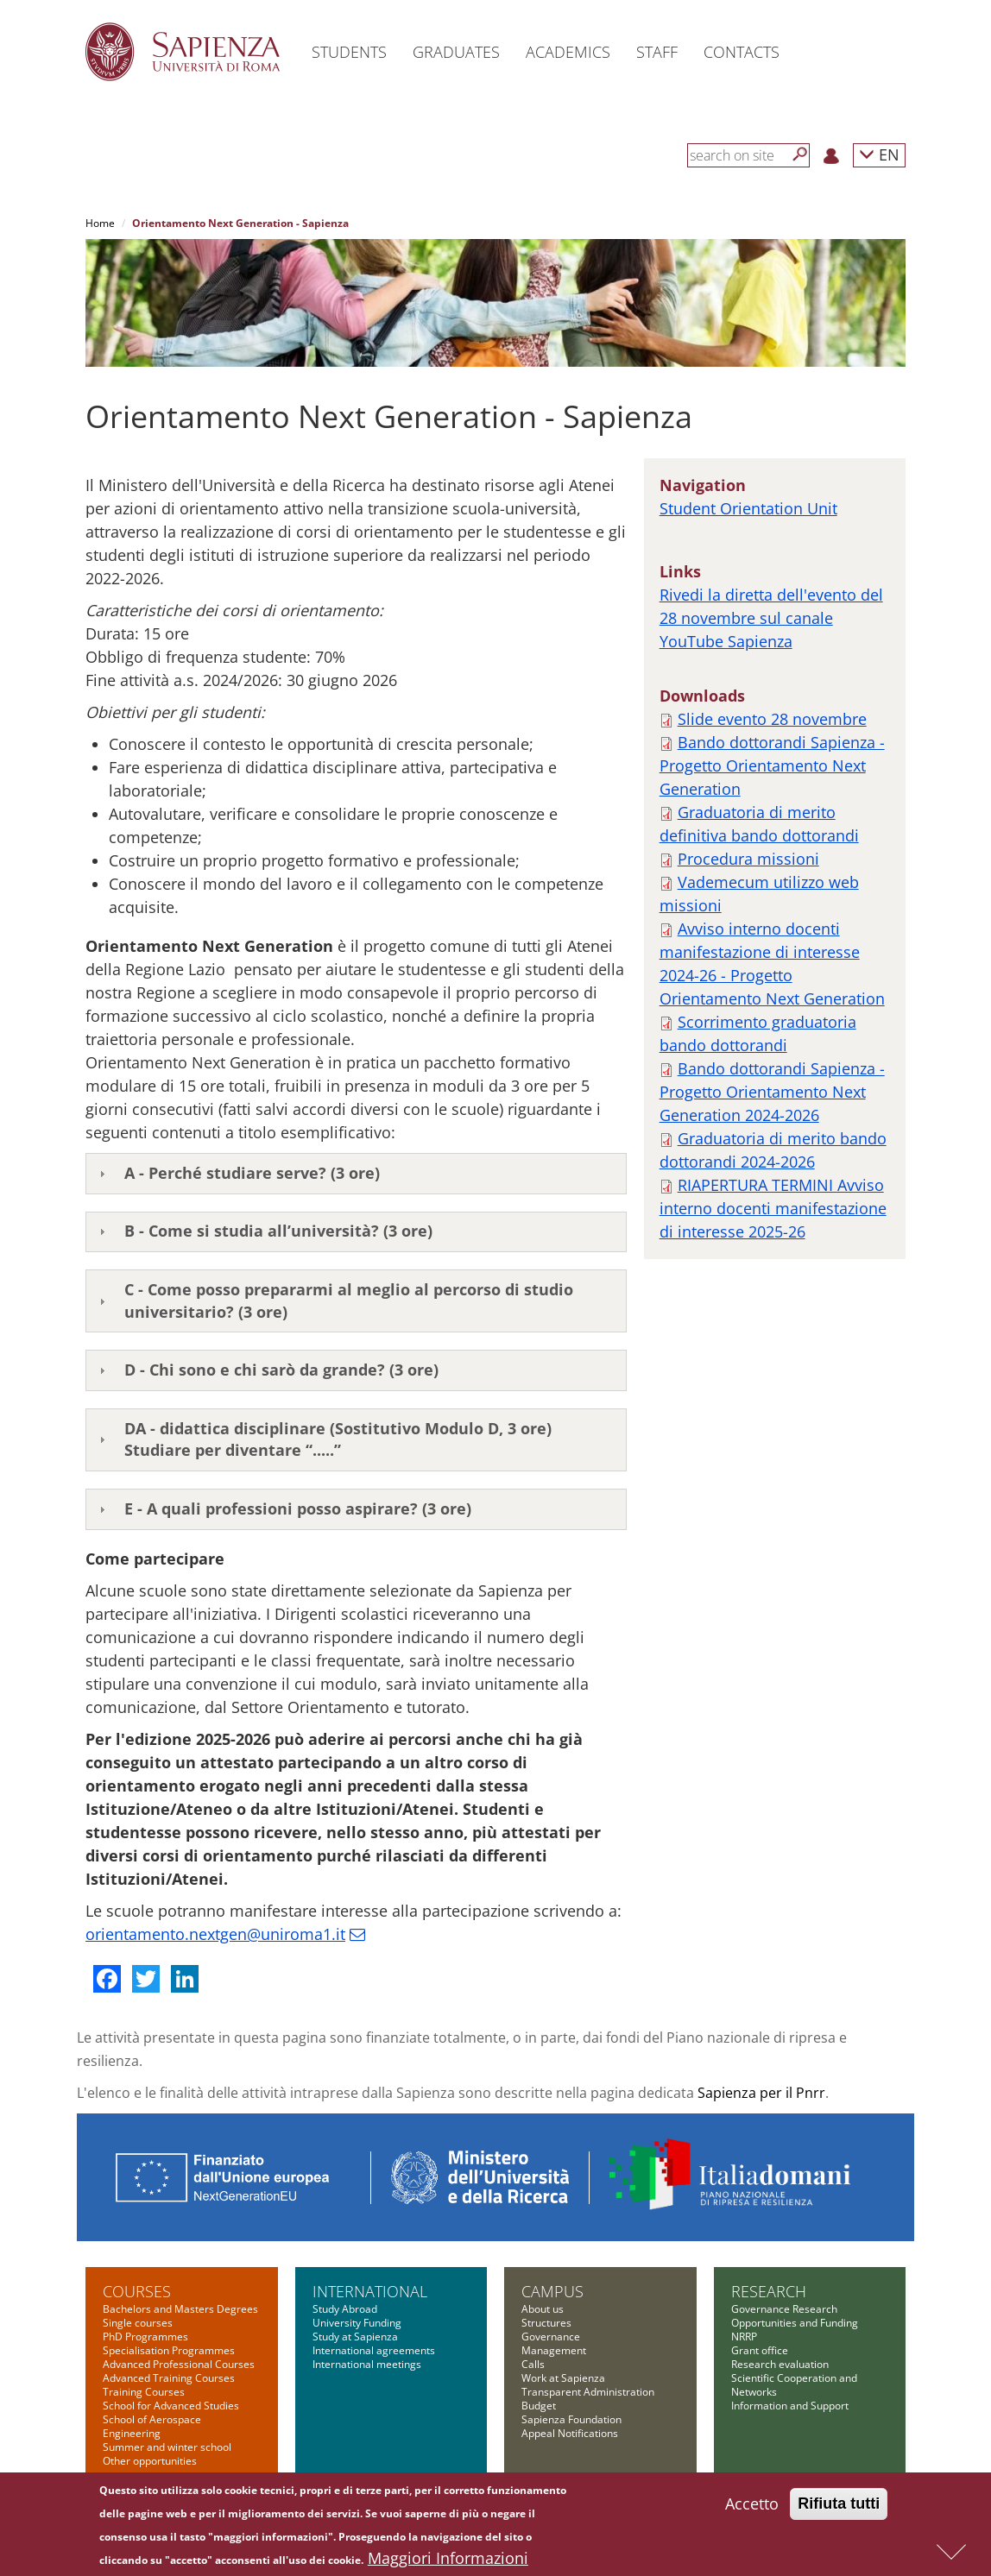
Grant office (759, 2350)
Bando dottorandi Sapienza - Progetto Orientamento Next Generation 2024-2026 (772, 1091)
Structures (546, 2322)
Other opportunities (150, 2460)
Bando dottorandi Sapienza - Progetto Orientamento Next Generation (772, 765)
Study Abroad (344, 2309)
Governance (550, 2336)
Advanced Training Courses (169, 2378)
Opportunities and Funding (794, 2322)
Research (768, 2291)
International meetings (366, 2364)
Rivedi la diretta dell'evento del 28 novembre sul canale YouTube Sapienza (771, 618)
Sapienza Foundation (571, 2419)
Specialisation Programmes (169, 2350)
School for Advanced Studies (171, 2405)
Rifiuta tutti (839, 2507)
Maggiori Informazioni (448, 2561)
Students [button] (349, 51)
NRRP (744, 2336)
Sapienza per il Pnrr (761, 2092)
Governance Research (784, 2309)
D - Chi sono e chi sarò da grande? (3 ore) (283, 1369)
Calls (533, 2364)
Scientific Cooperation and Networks (794, 2385)
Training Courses (144, 2391)
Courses (137, 2291)
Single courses (138, 2322)
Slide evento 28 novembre (772, 719)
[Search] (800, 154)
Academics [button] (568, 51)
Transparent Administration (587, 2391)
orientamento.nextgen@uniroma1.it (215, 1934)
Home (100, 223)
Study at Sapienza (355, 2336)
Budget (538, 2405)
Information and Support (790, 2405)
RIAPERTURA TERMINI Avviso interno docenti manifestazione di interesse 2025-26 (773, 1208)
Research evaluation (780, 2364)
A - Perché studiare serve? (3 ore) (252, 1172)
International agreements (373, 2350)
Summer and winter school (167, 2447)
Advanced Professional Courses (179, 2364)
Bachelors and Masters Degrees (180, 2309)
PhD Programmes (145, 2336)
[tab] (356, 1173)
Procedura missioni (748, 858)
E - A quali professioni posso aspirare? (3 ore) (297, 1508)
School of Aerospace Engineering (152, 2426)
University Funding (356, 2322)
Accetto (752, 2507)
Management (553, 2350)
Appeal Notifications (569, 2433)
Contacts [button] (742, 51)
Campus (552, 2291)
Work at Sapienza (563, 2378)
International (369, 2291)
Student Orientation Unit (748, 508)
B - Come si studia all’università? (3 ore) (278, 1230)
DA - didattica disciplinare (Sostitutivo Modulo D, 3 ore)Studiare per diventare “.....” (338, 1439)
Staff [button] (657, 51)
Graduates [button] (456, 51)
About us (542, 2309)
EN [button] (879, 154)
